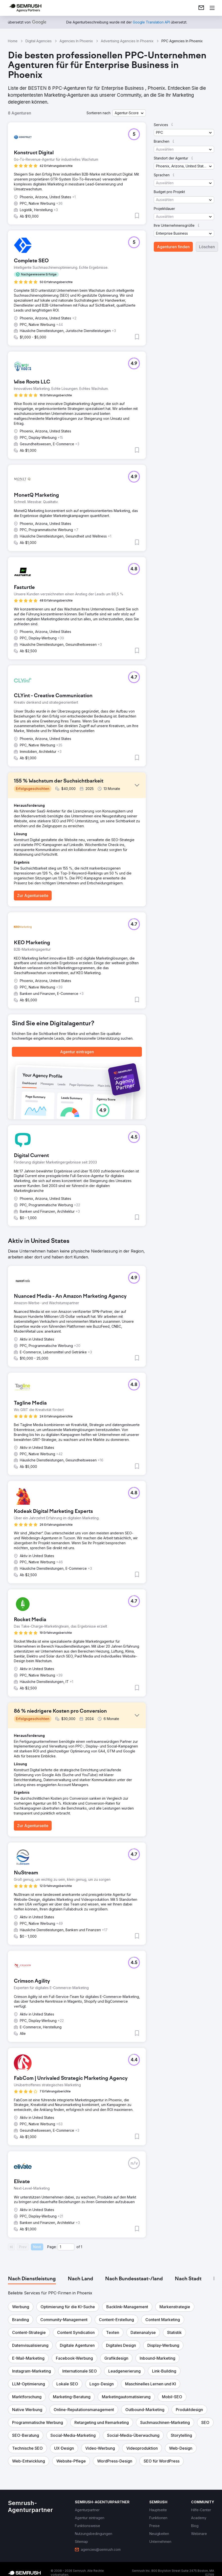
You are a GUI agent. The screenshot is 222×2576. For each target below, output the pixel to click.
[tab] (32, 2279)
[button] (129, 113)
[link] (201, 8)
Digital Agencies (38, 41)
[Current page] (66, 2247)
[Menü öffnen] (212, 8)
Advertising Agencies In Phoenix (127, 41)
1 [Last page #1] (81, 2247)
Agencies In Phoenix (76, 41)
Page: (52, 2247)
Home (13, 41)
